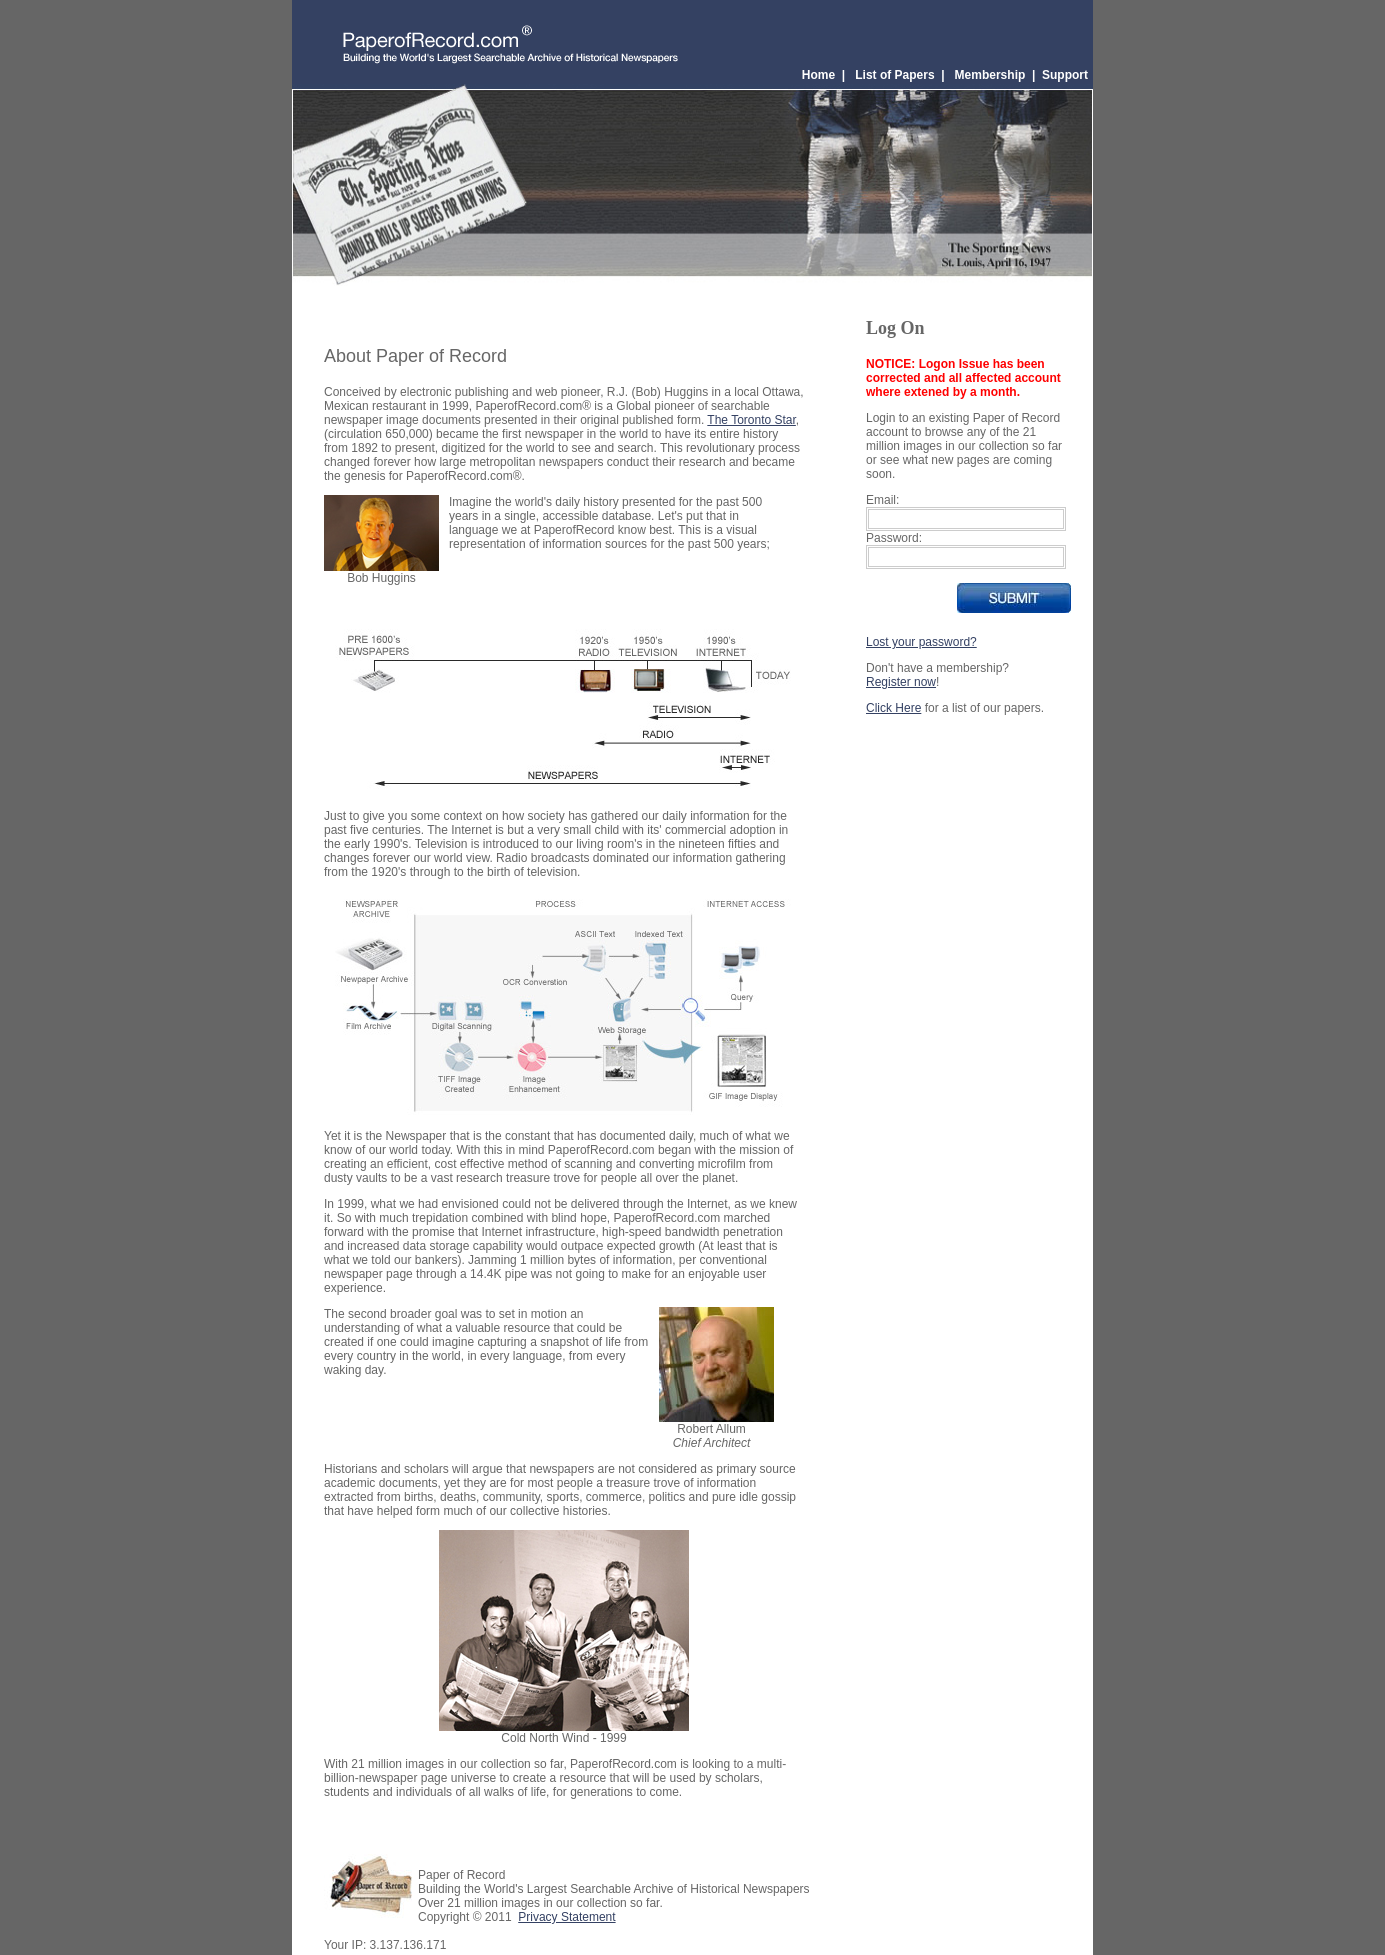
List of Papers (894, 75)
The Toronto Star (751, 420)
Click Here (893, 708)
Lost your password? (921, 642)
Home (818, 75)
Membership (990, 75)
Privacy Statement (566, 1917)
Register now (901, 682)
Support (1065, 75)
